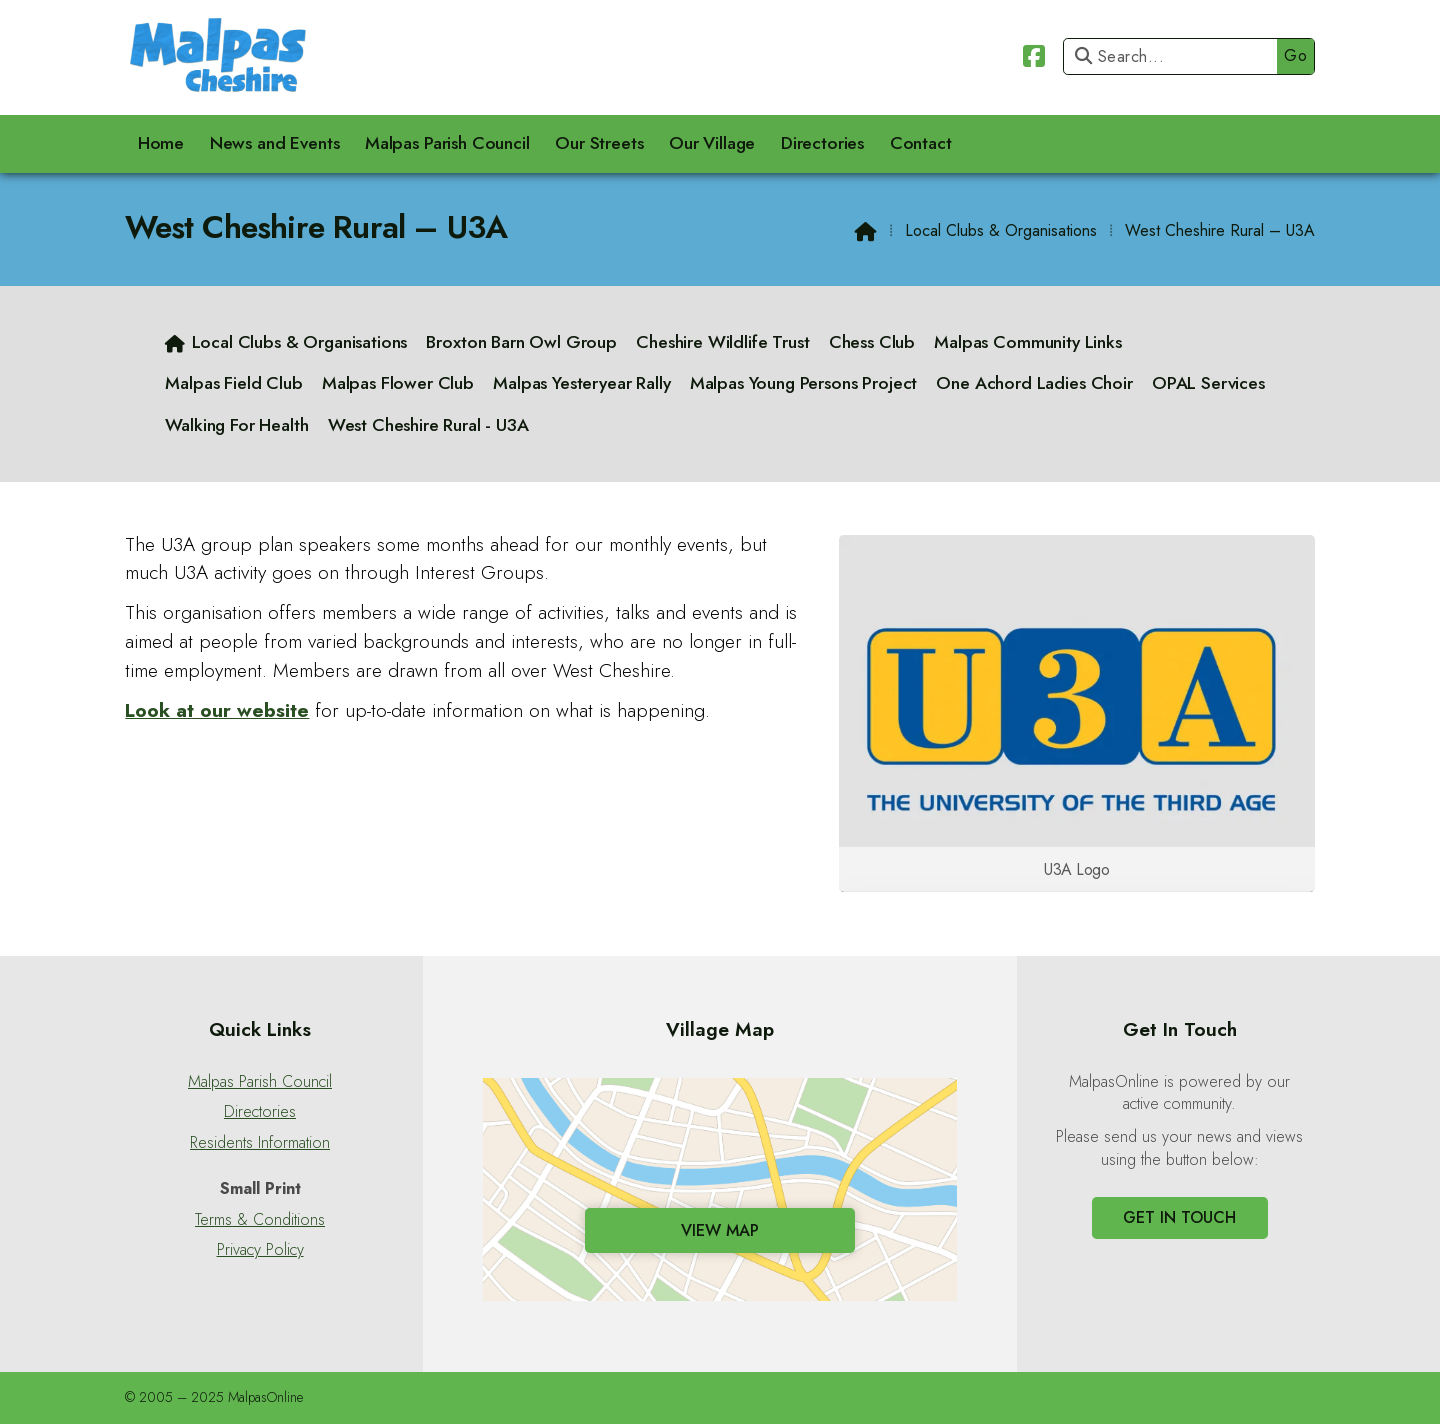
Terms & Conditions (260, 1220)
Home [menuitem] (161, 143)
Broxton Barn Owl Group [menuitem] (521, 342)
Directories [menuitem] (822, 143)
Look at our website (217, 710)
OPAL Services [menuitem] (1208, 383)
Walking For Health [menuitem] (236, 425)
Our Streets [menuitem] (599, 143)
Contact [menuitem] (921, 143)
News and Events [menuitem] (275, 143)
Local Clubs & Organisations (1001, 230)
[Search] (1175, 56)
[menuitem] (286, 343)
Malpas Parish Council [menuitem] (447, 143)
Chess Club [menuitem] (872, 342)
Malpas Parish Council (260, 1082)
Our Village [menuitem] (712, 143)
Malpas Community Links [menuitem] (1027, 342)
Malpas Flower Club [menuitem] (398, 383)
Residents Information (260, 1143)
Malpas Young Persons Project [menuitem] (804, 383)
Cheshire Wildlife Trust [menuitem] (722, 342)
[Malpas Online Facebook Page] (1034, 53)
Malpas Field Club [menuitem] (233, 383)
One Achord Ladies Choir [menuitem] (1034, 383)
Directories (260, 1112)
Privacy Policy (260, 1250)
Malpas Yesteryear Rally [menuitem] (581, 383)
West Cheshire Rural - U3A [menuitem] (428, 425)
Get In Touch (1179, 1217)
